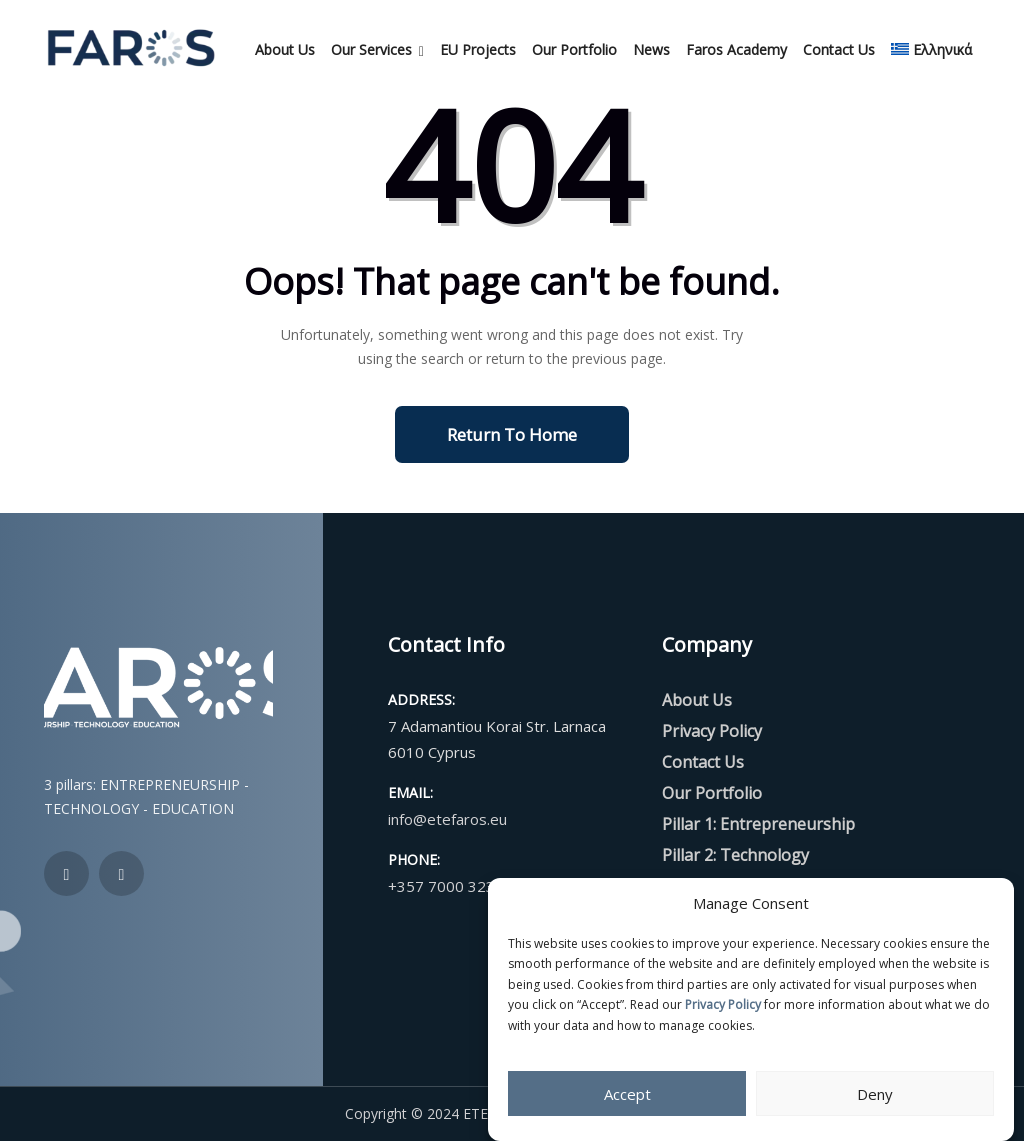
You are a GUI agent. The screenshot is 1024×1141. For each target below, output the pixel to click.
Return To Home (512, 434)
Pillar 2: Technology (735, 855)
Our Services (371, 49)
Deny (875, 1094)
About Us (285, 49)
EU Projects (478, 49)
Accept (627, 1094)
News (651, 49)
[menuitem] (931, 50)
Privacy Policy (723, 1004)
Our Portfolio (574, 49)
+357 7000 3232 (446, 886)
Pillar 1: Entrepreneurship (758, 824)
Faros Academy (736, 49)
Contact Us (839, 49)
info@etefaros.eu (447, 819)
